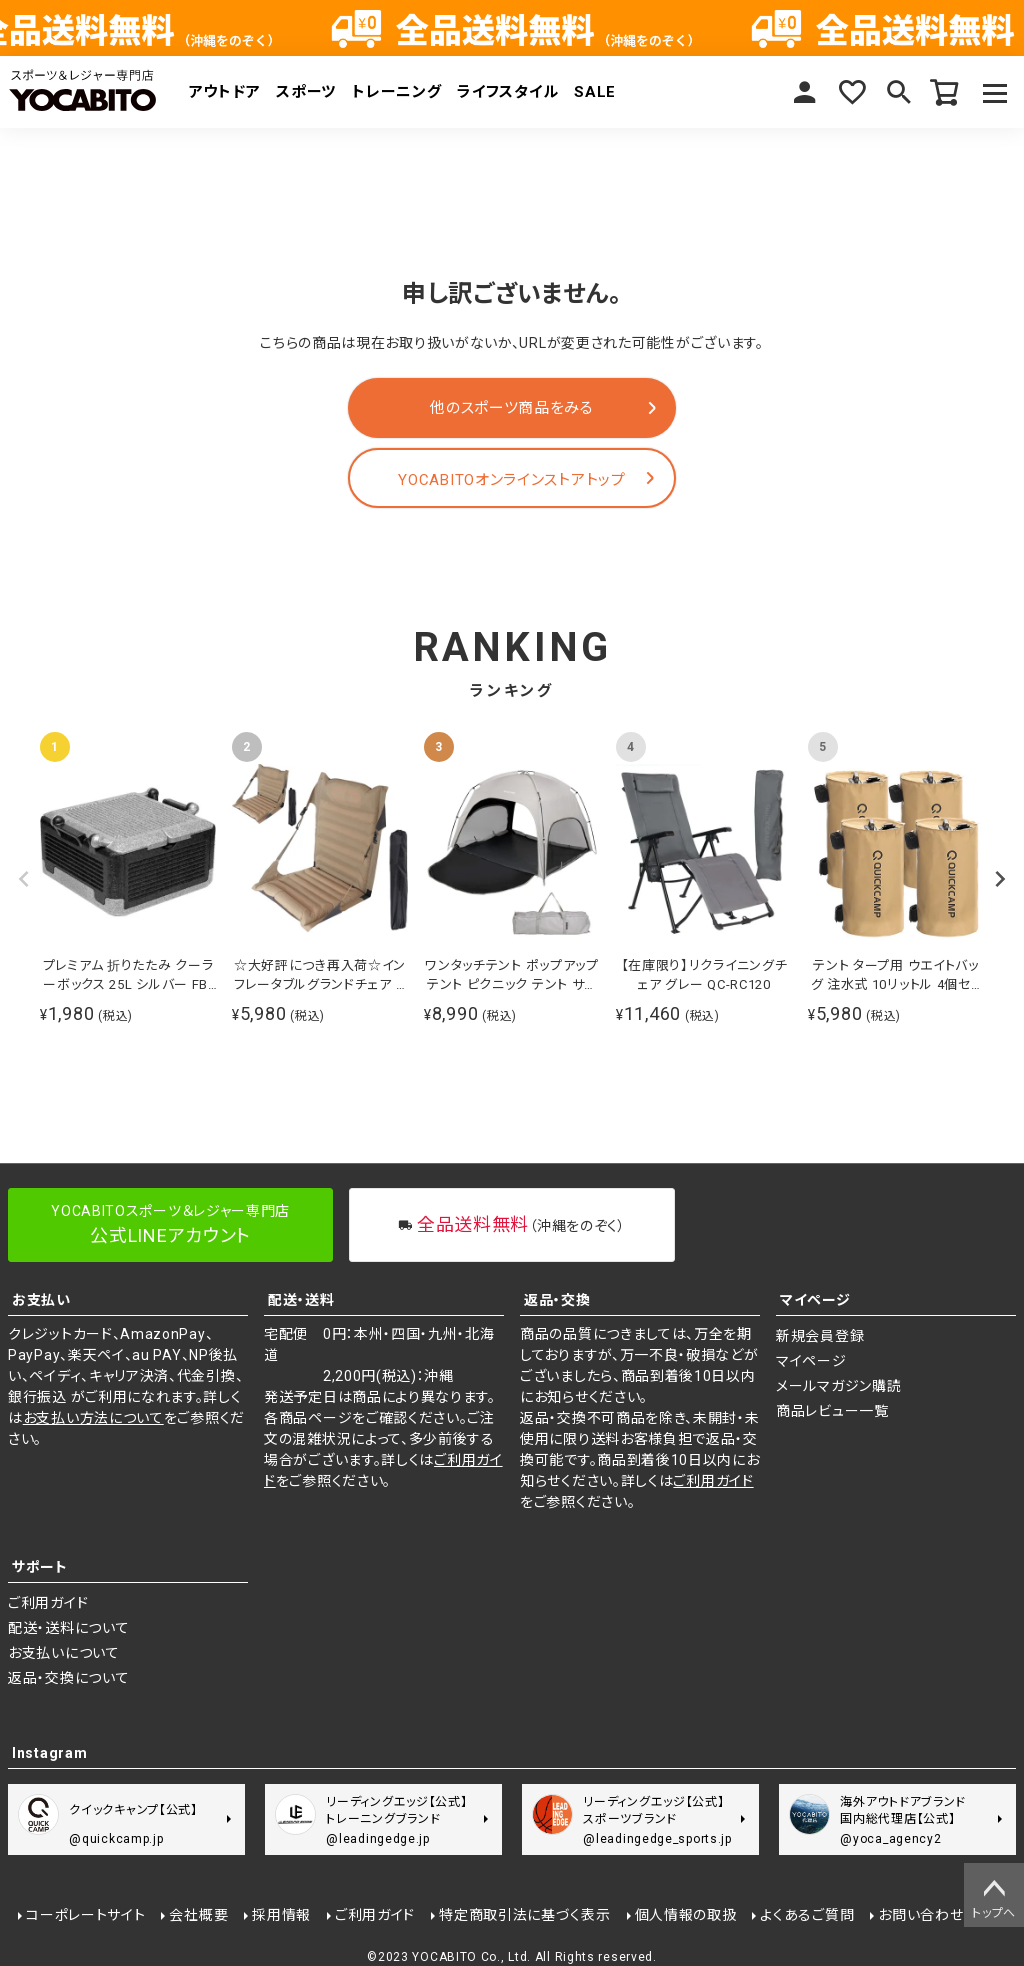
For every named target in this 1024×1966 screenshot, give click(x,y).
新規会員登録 (820, 1336)
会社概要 (196, 1913)
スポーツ (306, 92)
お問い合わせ (918, 1913)
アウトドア (225, 92)
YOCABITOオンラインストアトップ (511, 480)
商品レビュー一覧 (832, 1411)
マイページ (800, 92)
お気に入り (848, 92)
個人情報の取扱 (684, 1913)
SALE (595, 92)
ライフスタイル (507, 92)
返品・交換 (557, 1300)
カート (944, 92)
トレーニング (396, 92)
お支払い (41, 1300)
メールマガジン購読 (838, 1386)
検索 (896, 92)
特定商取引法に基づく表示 (522, 1913)
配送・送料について (68, 1628)
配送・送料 (301, 1300)
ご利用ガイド (713, 1481)
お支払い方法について (93, 1418)
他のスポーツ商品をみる (512, 408)
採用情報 (279, 1913)
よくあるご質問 (805, 1913)
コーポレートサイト (83, 1913)
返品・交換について (68, 1678)
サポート (40, 1567)
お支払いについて (64, 1653)
